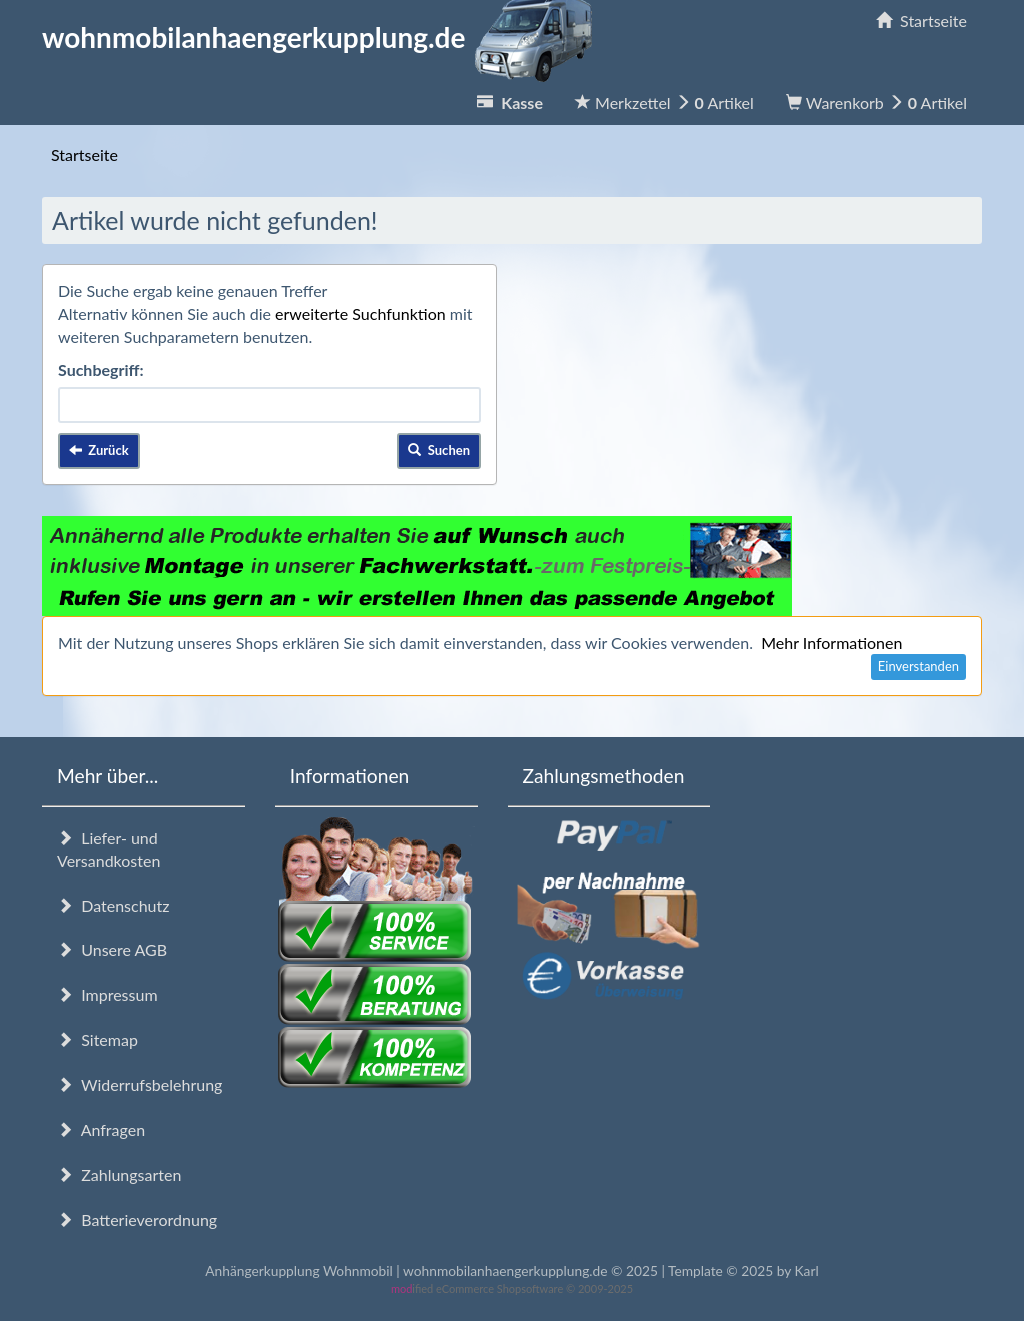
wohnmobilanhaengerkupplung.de (323, 37)
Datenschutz (113, 905)
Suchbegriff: (101, 369)
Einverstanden (918, 666)
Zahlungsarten (119, 1174)
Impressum (107, 994)
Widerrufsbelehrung (139, 1084)
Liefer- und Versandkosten (108, 849)
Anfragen (101, 1129)
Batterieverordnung (137, 1219)
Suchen (439, 450)
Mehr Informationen (831, 642)
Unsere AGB (112, 949)
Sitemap (97, 1039)
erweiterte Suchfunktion (360, 313)
